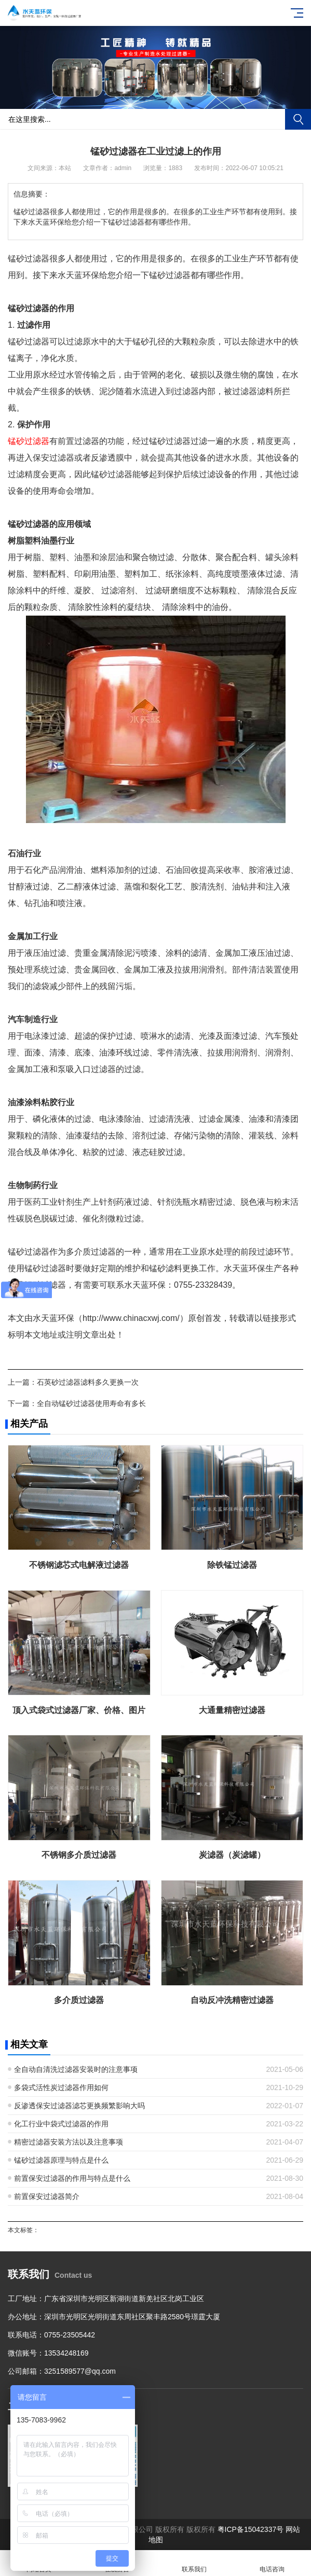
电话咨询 (272, 2563)
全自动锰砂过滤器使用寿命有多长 (91, 1403)
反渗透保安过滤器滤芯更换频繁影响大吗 (79, 2105)
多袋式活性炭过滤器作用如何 (61, 2087)
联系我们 (195, 2563)
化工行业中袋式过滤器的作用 (61, 2124)
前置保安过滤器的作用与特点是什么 (72, 2178)
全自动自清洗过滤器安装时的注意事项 (76, 2069)
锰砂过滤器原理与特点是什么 (61, 2160)
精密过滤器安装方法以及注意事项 (68, 2142)
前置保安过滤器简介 (46, 2196)
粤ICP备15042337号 (251, 2529)
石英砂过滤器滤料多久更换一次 (88, 1382)
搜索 (298, 119)
